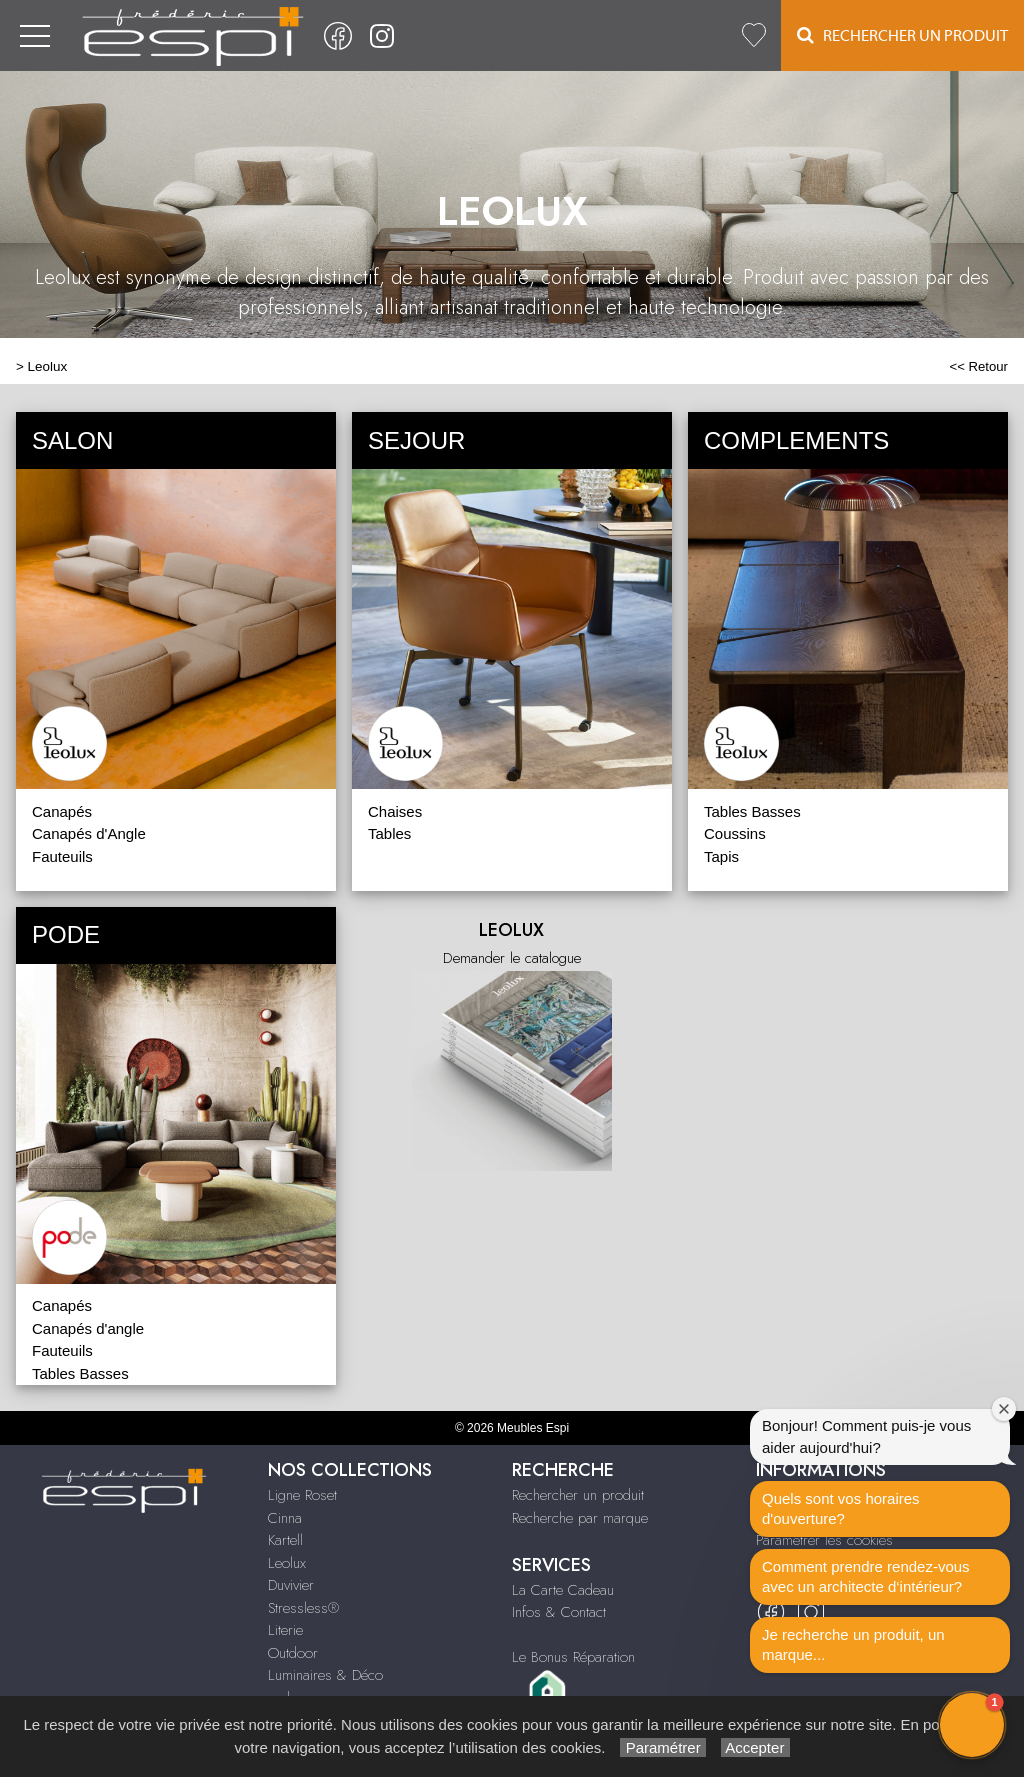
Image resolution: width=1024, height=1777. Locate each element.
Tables (389, 833)
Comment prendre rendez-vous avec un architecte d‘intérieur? (866, 1576)
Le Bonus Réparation (573, 1657)
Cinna (285, 1518)
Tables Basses (752, 811)
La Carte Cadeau (563, 1590)
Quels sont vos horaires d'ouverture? (841, 1508)
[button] (972, 1725)
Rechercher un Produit (902, 35)
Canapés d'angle (88, 1328)
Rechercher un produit (578, 1495)
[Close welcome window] (1004, 1409)
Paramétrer (662, 1747)
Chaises (395, 811)
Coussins (735, 833)
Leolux (48, 366)
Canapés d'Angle (89, 833)
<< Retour (978, 366)
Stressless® (303, 1608)
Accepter (755, 1747)
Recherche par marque (580, 1518)
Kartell (285, 1540)
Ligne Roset (302, 1495)
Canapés (62, 811)
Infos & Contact (559, 1612)
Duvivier (291, 1585)
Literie (285, 1630)
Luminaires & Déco (325, 1675)
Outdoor (293, 1653)
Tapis (721, 856)
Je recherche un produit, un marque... (853, 1644)
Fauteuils (62, 856)
